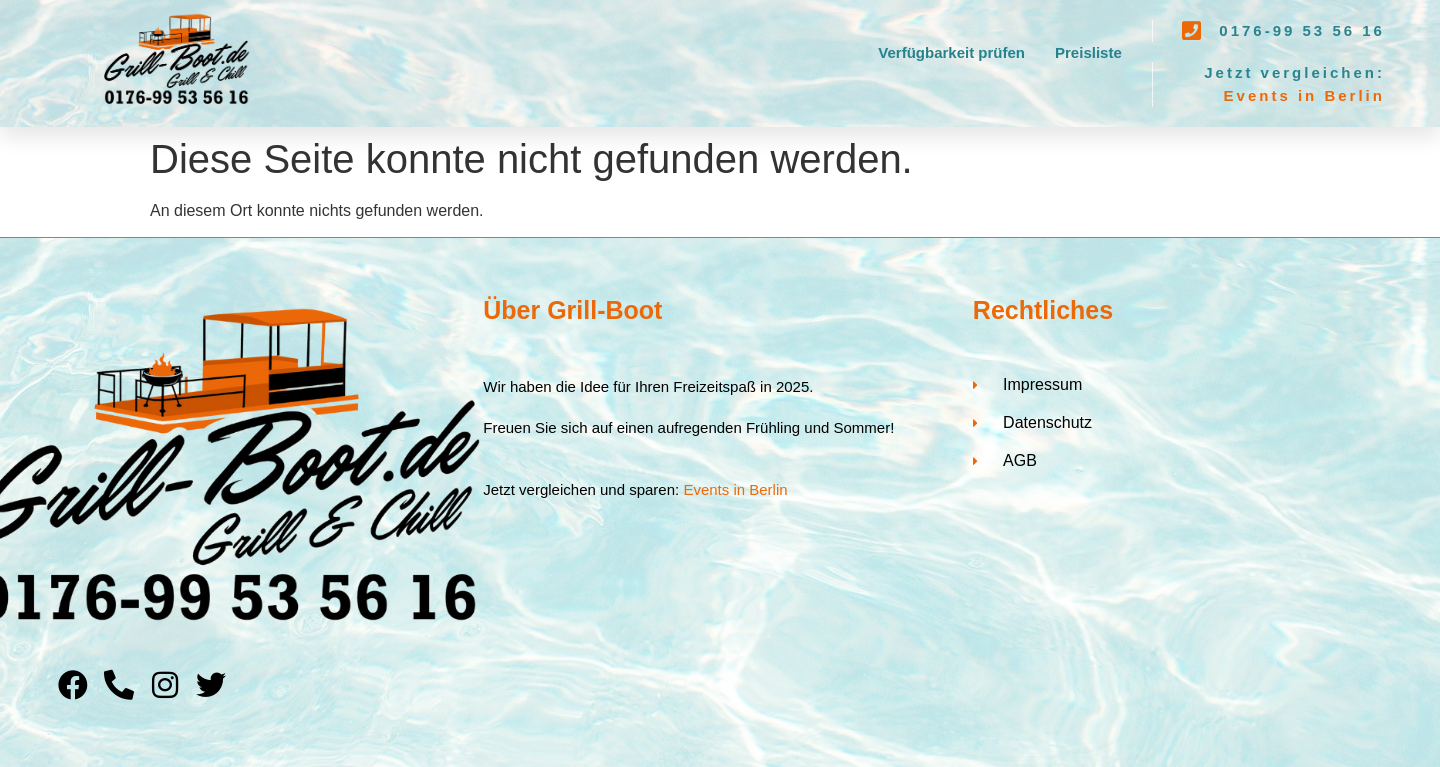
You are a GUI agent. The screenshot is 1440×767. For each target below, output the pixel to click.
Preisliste (1088, 52)
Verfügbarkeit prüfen (951, 52)
